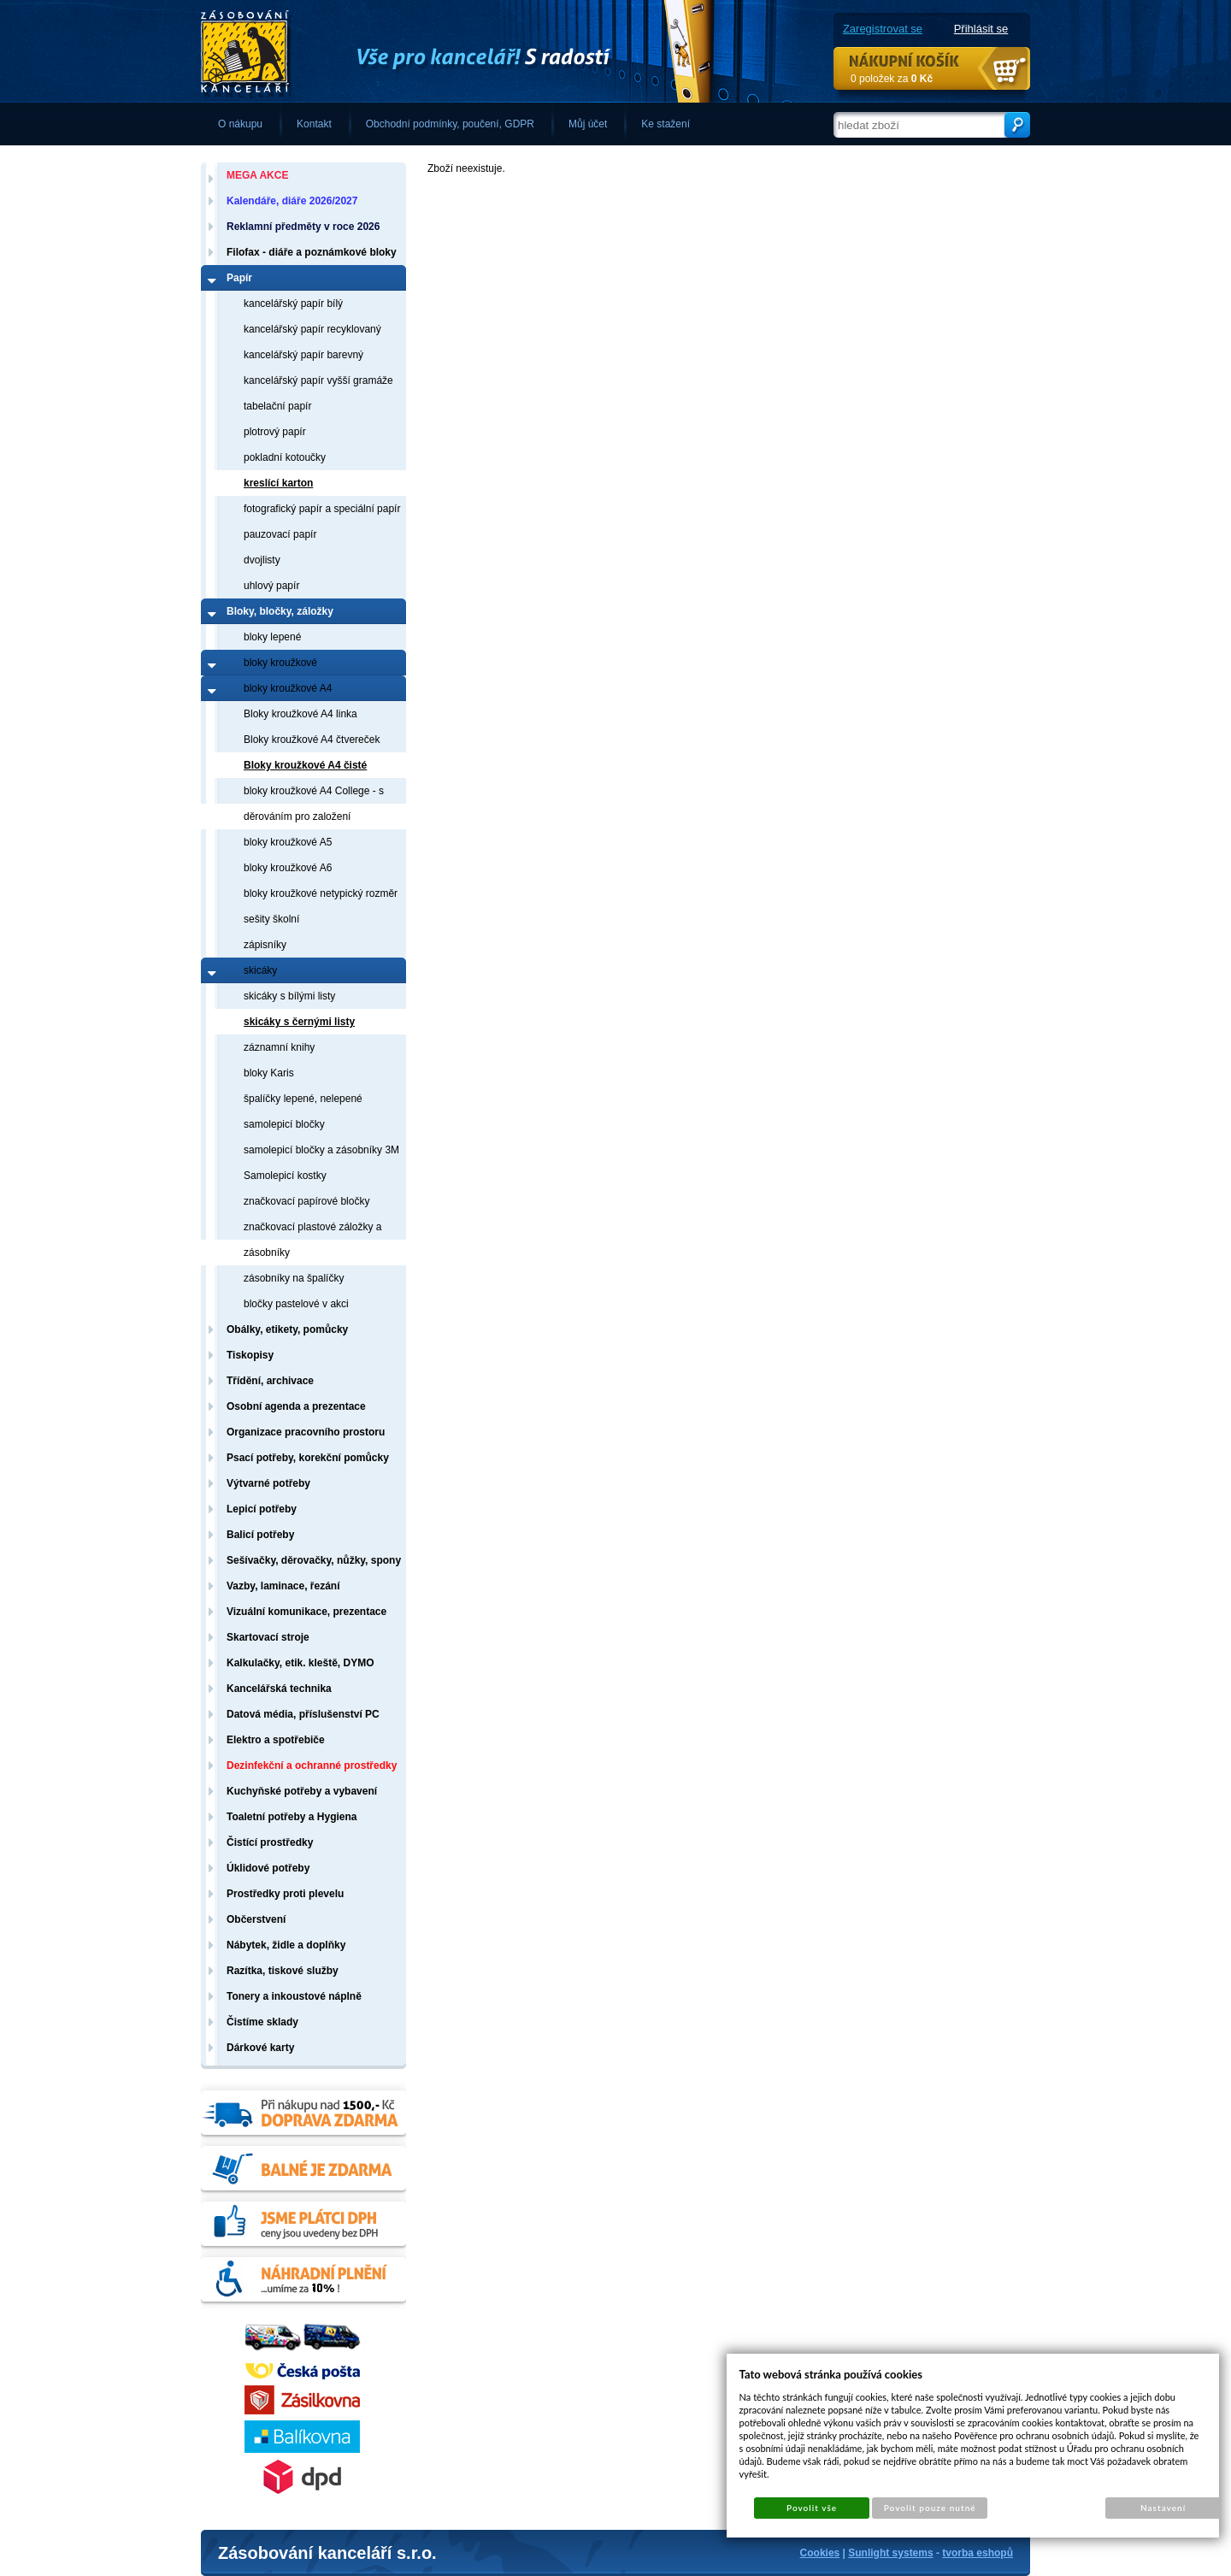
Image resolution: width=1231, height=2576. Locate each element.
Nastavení (1163, 2507)
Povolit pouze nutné (930, 2507)
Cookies (820, 2553)
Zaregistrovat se (882, 28)
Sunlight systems (890, 2553)
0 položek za (892, 79)
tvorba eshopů (977, 2553)
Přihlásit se (981, 28)
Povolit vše (811, 2507)
